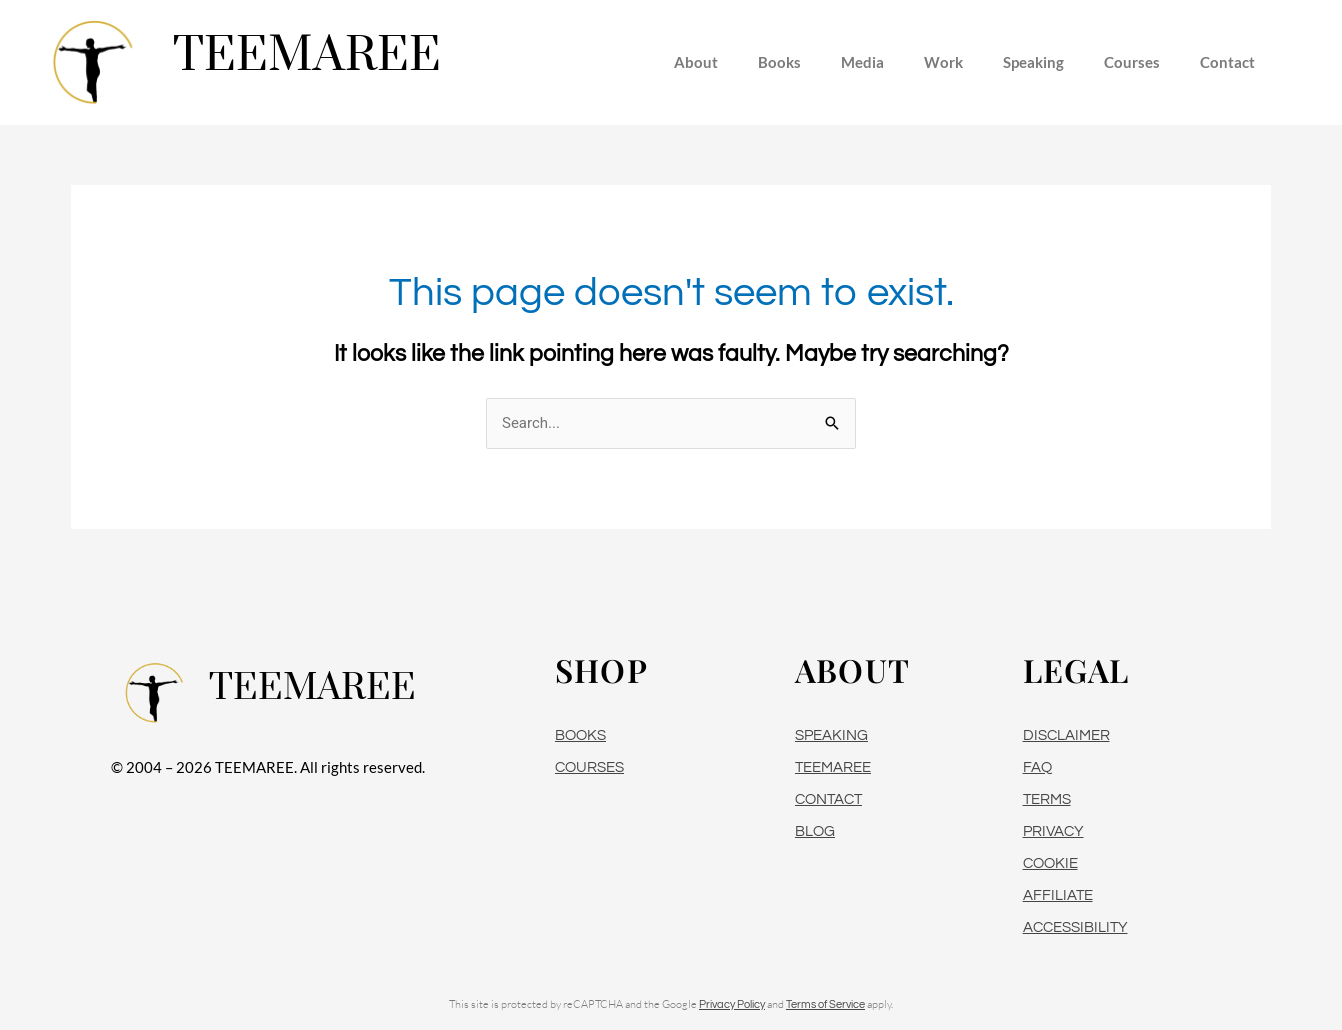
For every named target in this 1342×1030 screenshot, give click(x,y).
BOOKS (580, 735)
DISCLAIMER (1066, 735)
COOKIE (1050, 863)
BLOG (815, 831)
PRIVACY (1053, 831)
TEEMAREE (833, 767)
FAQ (1037, 767)
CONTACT (828, 799)
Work (943, 62)
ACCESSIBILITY (1075, 927)
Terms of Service (825, 1004)
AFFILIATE (1058, 895)
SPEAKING (831, 735)
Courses (1132, 62)
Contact (1227, 62)
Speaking (1033, 62)
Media (862, 62)
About (696, 62)
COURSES (589, 767)
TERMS (1047, 799)
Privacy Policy (732, 1004)
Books (779, 62)
